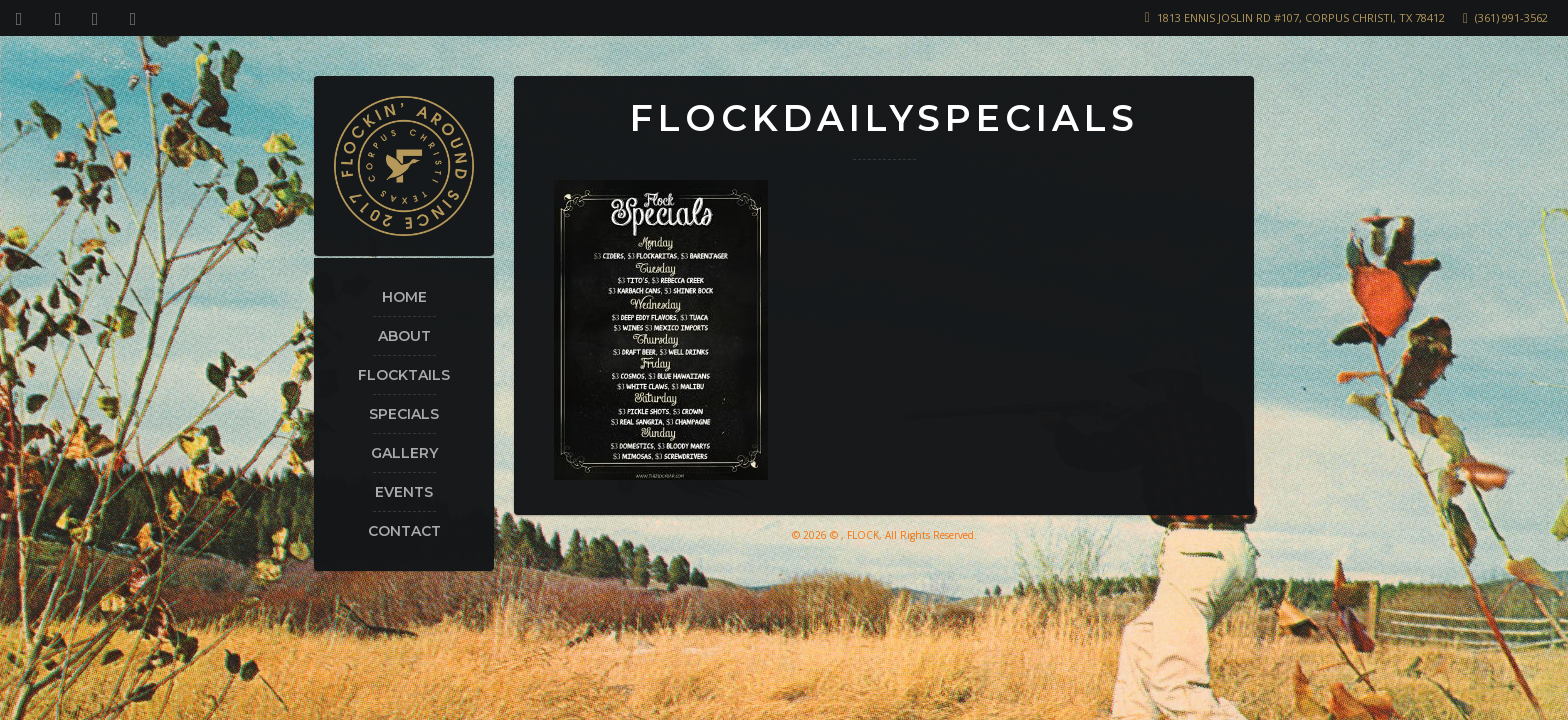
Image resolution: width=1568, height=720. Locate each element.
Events (404, 492)
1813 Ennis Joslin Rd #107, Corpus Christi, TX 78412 (1301, 17)
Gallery (404, 453)
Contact (404, 531)
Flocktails (404, 375)
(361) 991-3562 (1511, 17)
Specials (404, 414)
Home (404, 297)
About (404, 336)
